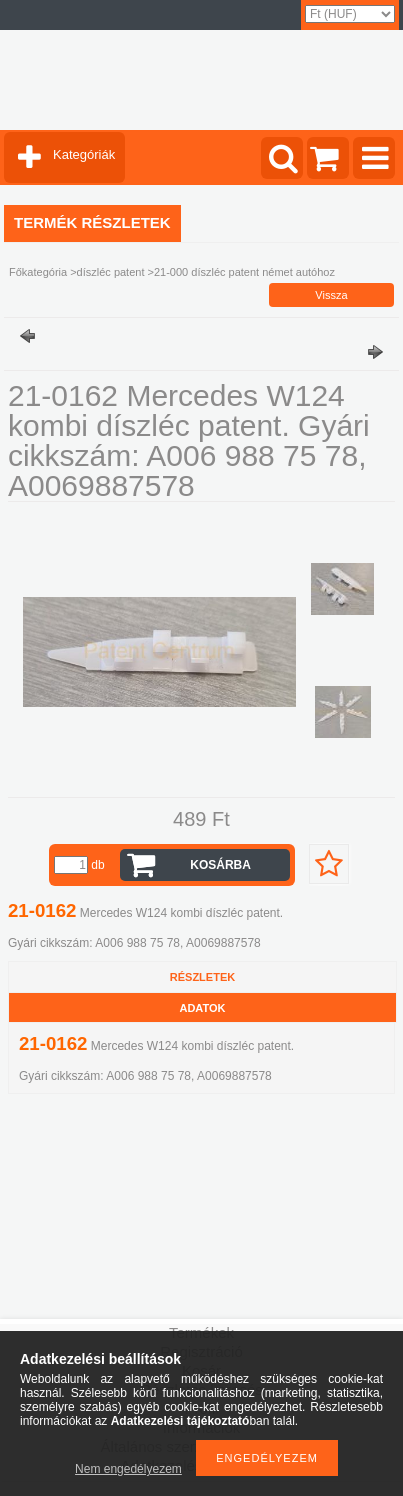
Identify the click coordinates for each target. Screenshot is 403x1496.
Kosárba (220, 865)
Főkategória (38, 272)
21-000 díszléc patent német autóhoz (244, 272)
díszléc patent (111, 272)
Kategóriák (84, 154)
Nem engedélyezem (128, 1469)
